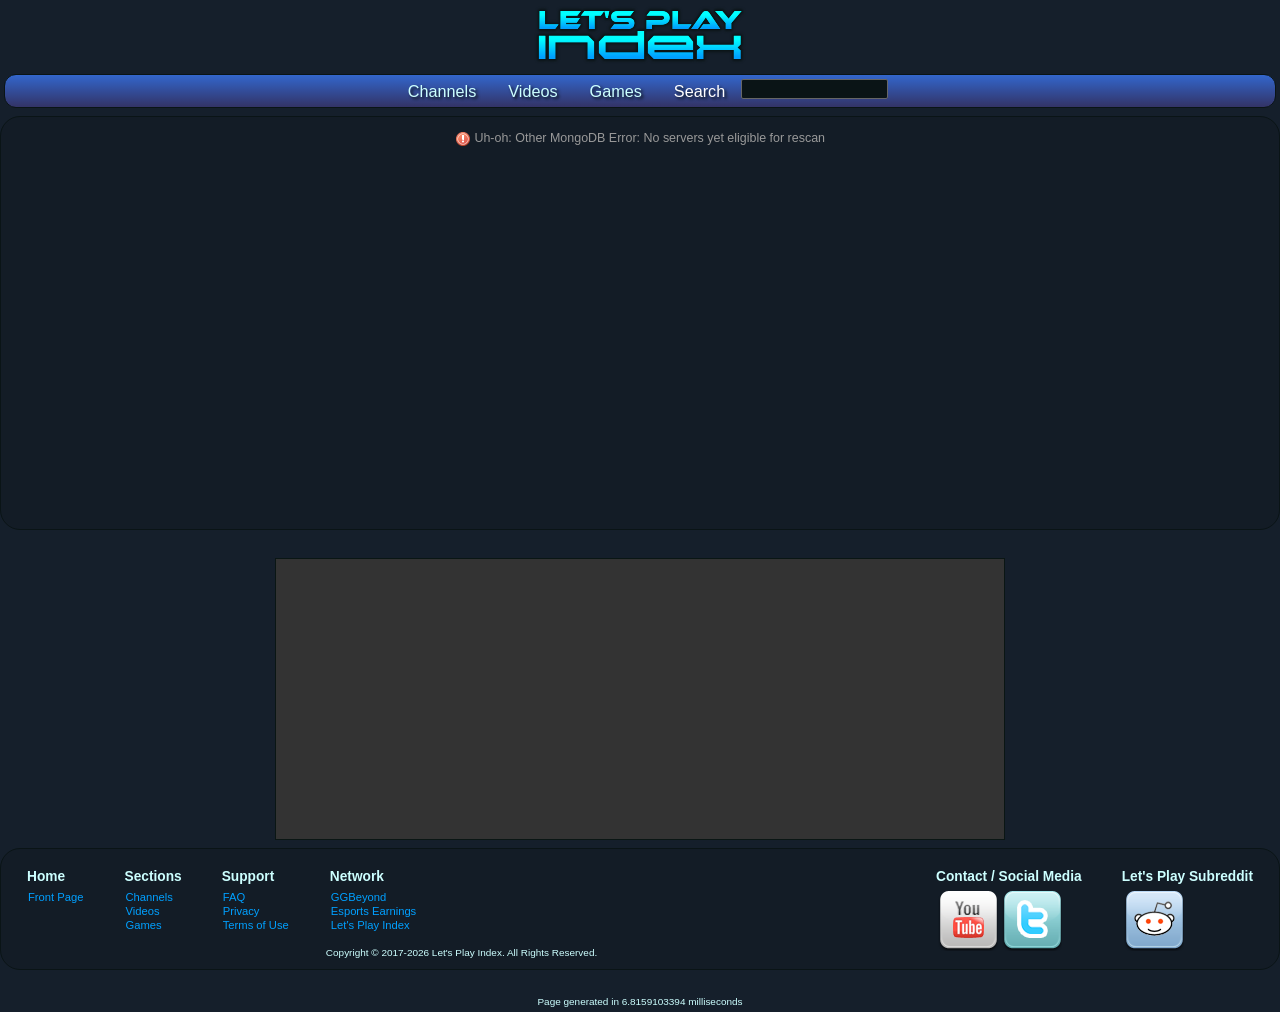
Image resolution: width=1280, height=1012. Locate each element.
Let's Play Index (370, 925)
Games (144, 925)
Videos (143, 911)
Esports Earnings (373, 911)
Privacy (241, 911)
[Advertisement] (640, 699)
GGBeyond (359, 897)
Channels (149, 897)
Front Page (56, 897)
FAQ (234, 897)
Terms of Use (256, 925)
